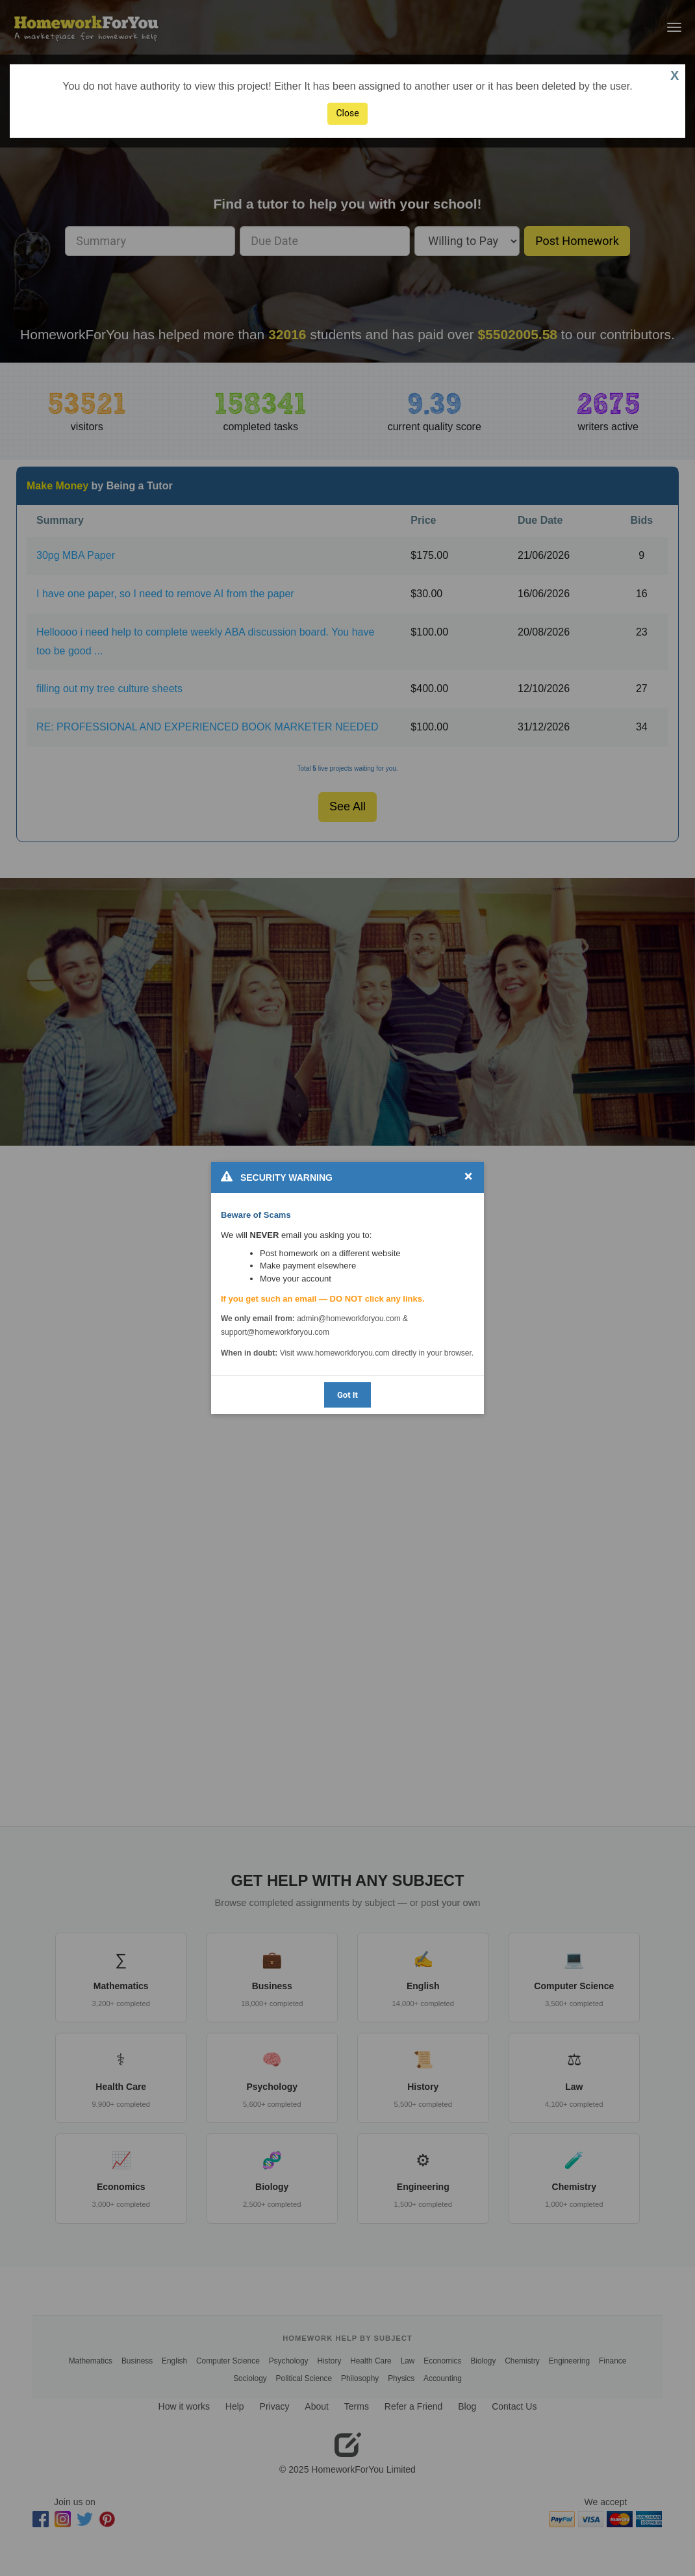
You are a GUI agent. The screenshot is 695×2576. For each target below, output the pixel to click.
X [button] (674, 75)
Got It (347, 1395)
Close (347, 113)
